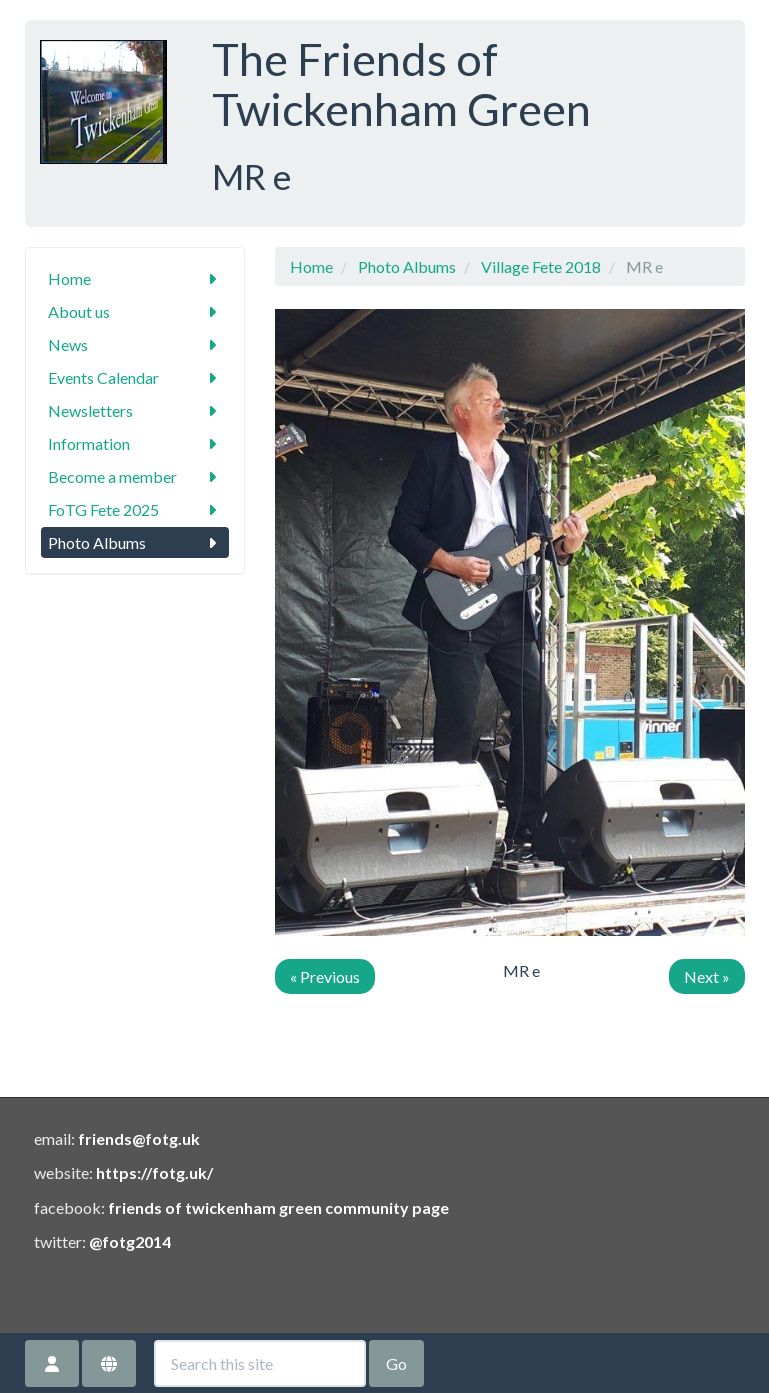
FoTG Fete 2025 (135, 509)
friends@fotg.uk (139, 1138)
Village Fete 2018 (541, 266)
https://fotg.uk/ (154, 1172)
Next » (707, 976)
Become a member (135, 476)
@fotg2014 (130, 1241)
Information (135, 443)
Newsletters (135, 410)
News (135, 344)
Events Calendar (135, 377)
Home (135, 278)
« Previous (325, 976)
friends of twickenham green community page (278, 1207)
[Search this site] (260, 1363)
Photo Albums (135, 542)
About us (135, 311)
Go (396, 1363)
